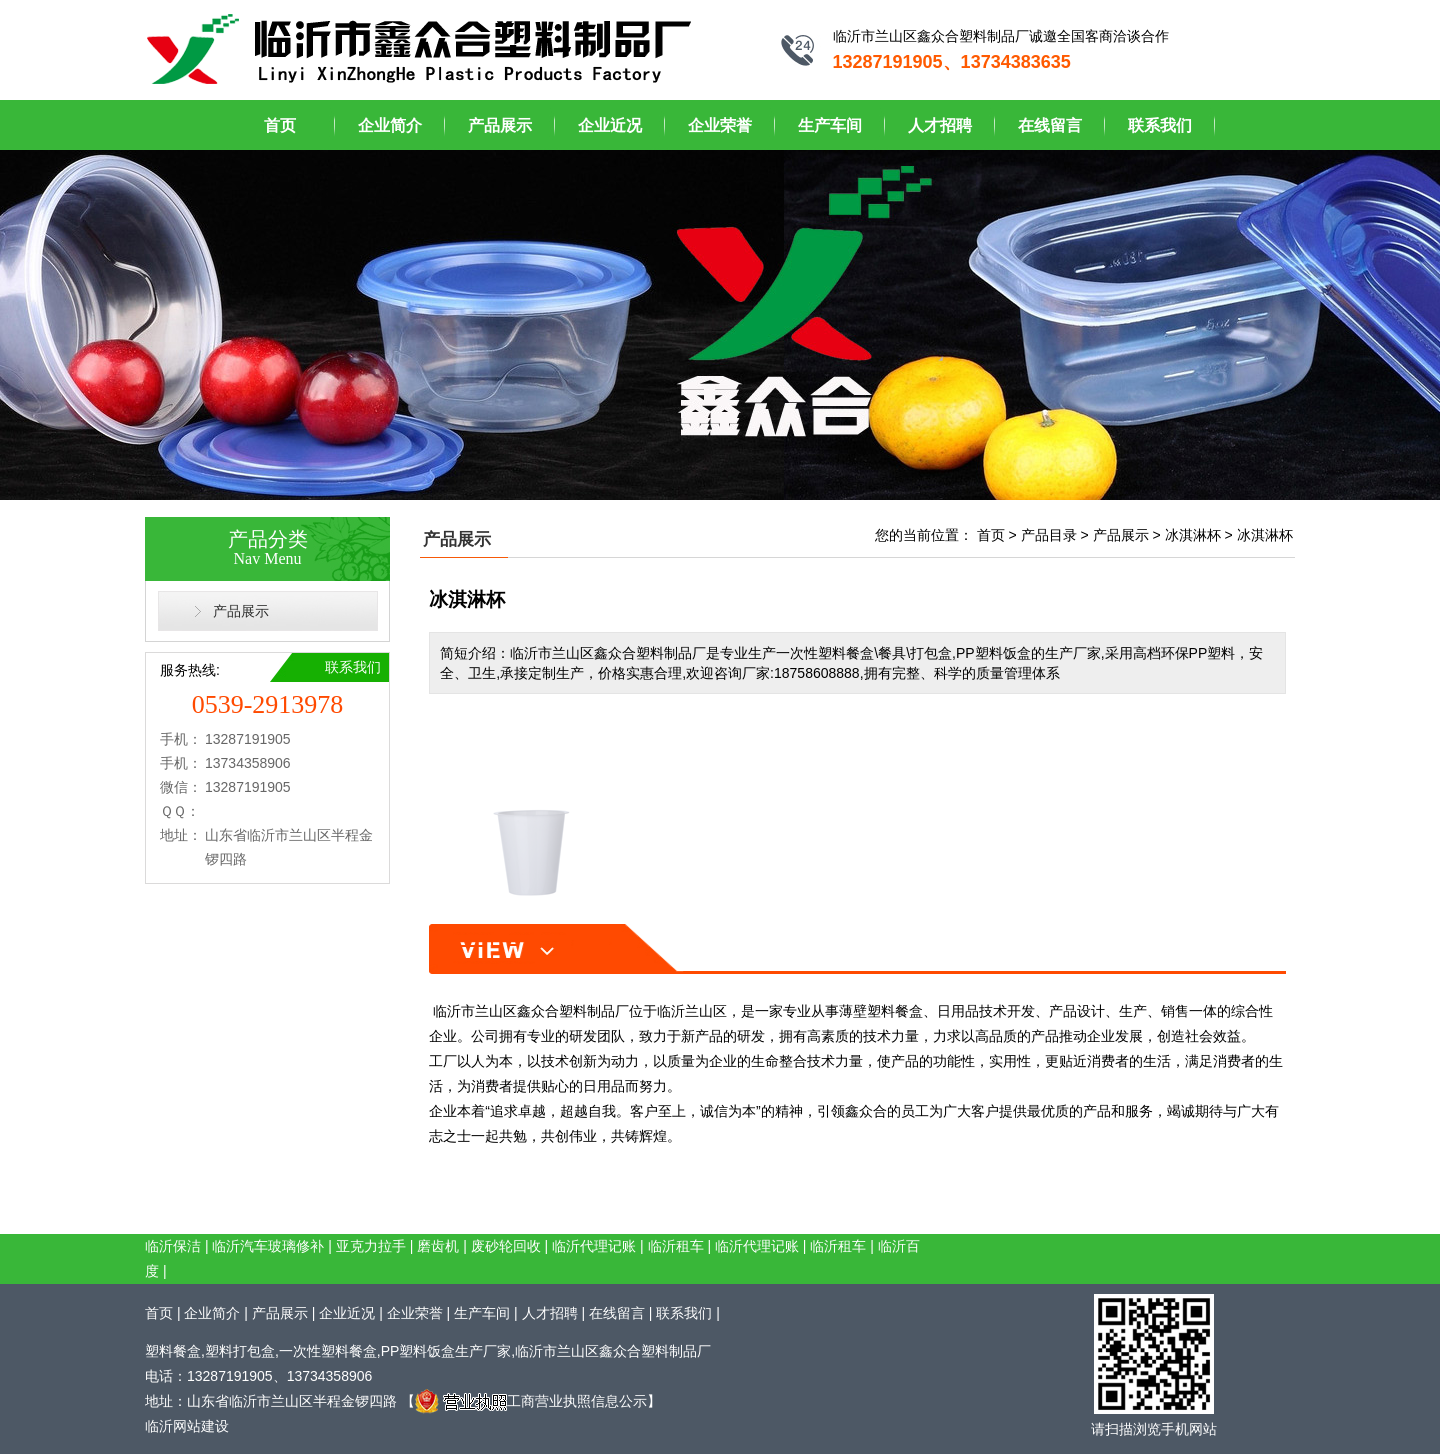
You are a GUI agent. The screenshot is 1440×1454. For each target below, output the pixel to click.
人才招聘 (940, 125)
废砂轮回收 (506, 1246)
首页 (280, 125)
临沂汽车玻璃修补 (268, 1246)
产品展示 (500, 125)
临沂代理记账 (594, 1246)
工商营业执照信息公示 (531, 1401)
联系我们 (1160, 125)
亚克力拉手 (371, 1246)
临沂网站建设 (187, 1426)
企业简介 (390, 125)
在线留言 (1050, 125)
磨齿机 (438, 1246)
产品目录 (1049, 535)
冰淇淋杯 (1193, 535)
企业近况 (610, 125)
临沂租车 (676, 1246)
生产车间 (830, 125)
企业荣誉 (720, 125)
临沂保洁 (173, 1246)
